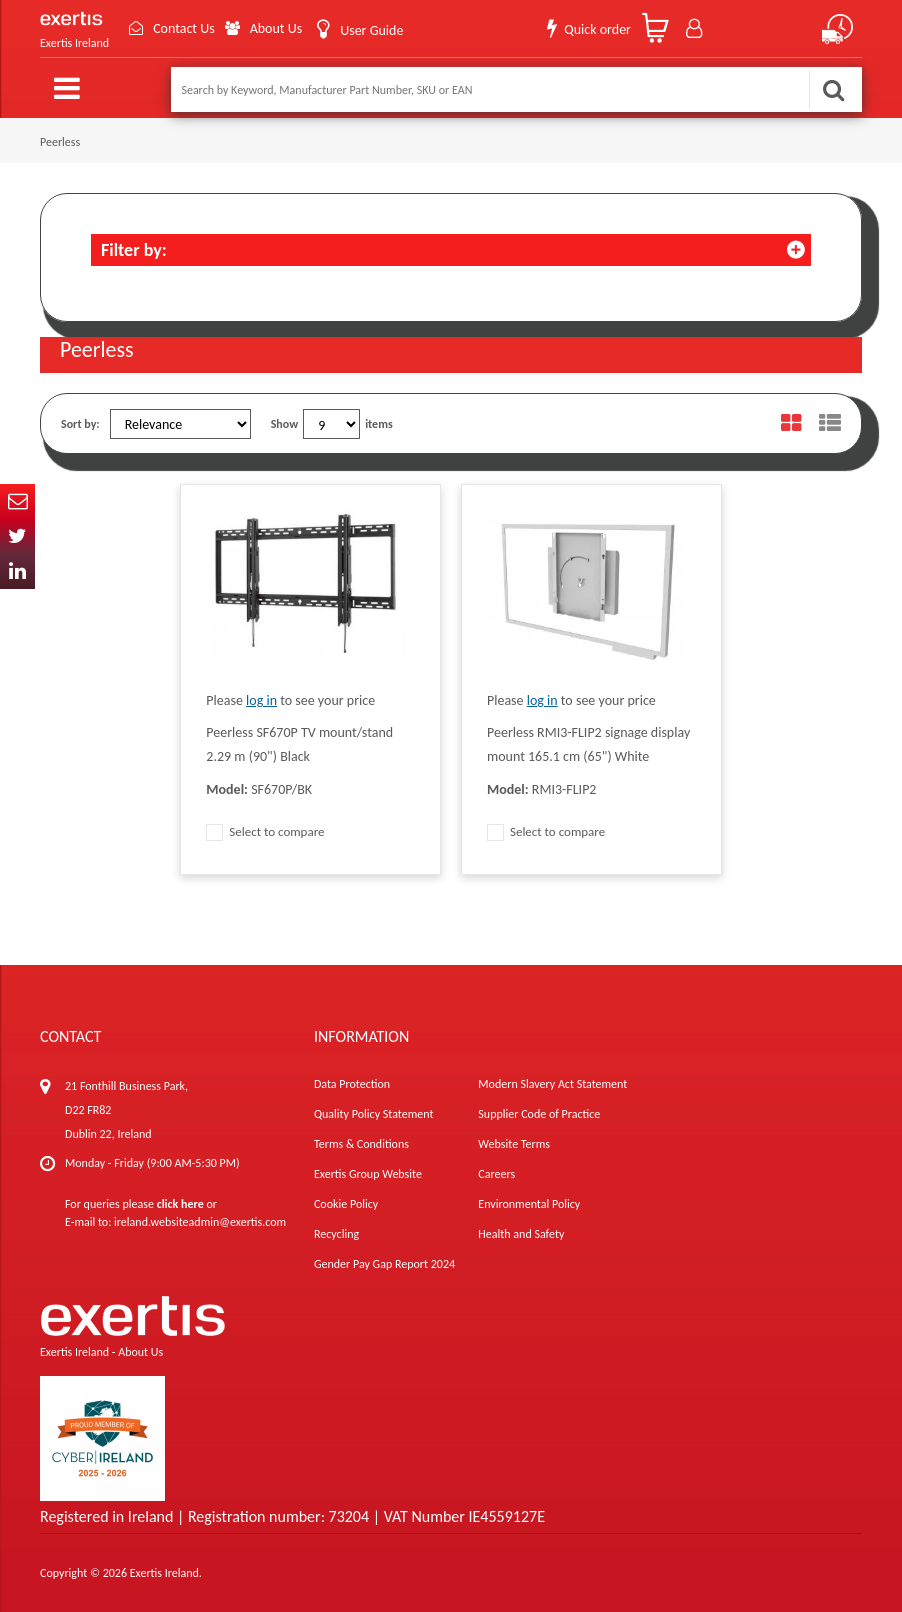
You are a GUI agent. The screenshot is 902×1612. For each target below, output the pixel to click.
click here (180, 1204)
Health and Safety (521, 1234)
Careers (496, 1174)
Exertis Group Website (368, 1174)
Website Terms (514, 1144)
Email (17, 501)
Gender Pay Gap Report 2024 (384, 1264)
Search (833, 89)
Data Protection (352, 1084)
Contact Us (184, 28)
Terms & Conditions (361, 1144)
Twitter (17, 536)
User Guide (371, 30)
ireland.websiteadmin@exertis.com (200, 1222)
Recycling (336, 1234)
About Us (276, 28)
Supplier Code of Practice (539, 1114)
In (17, 571)
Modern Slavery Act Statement (552, 1084)
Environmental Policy (529, 1204)
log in (261, 700)
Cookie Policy (346, 1204)
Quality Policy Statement (373, 1114)
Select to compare (265, 831)
